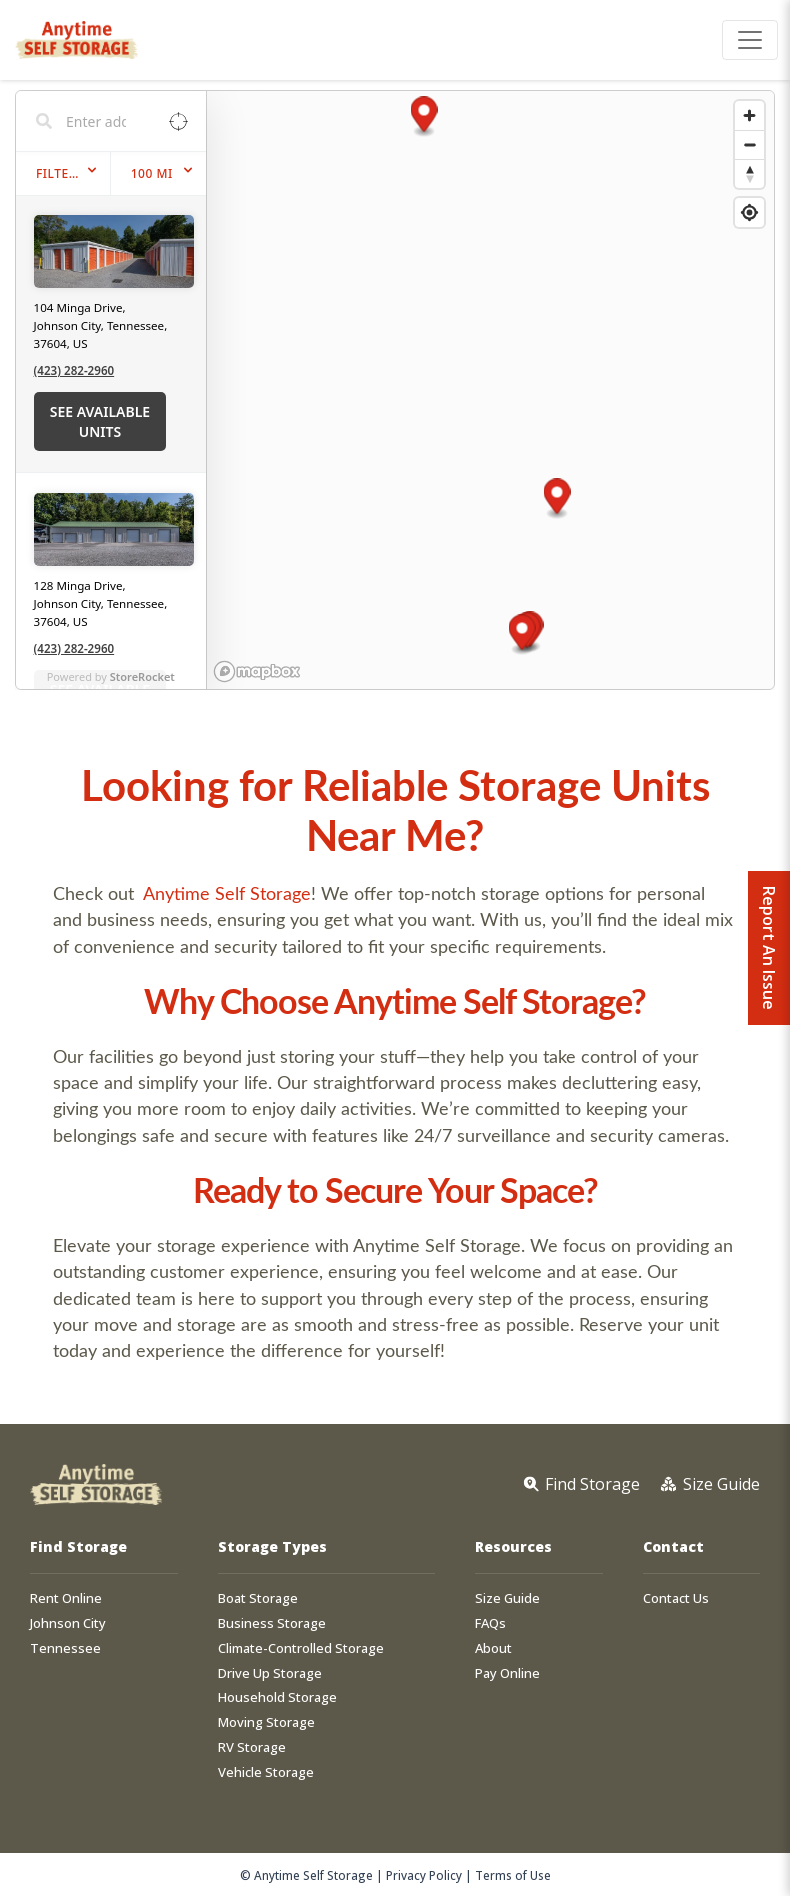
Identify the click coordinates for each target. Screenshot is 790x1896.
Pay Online (507, 1673)
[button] (521, 635)
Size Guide (507, 1598)
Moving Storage (266, 1722)
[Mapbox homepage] (257, 671)
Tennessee (65, 1648)
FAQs (490, 1623)
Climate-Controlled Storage (301, 1648)
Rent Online (66, 1598)
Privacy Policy (424, 1875)
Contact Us (676, 1598)
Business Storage (272, 1623)
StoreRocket (142, 676)
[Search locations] (96, 121)
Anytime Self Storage (227, 893)
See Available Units (100, 421)
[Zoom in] (749, 115)
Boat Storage (258, 1598)
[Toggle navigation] (750, 40)
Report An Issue (769, 948)
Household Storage (277, 1697)
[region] (491, 390)
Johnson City (68, 1623)
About (493, 1648)
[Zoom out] (749, 144)
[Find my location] (749, 212)
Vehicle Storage (266, 1772)
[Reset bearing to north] (749, 173)
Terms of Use (513, 1875)
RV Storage (252, 1747)
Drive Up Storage (270, 1673)
